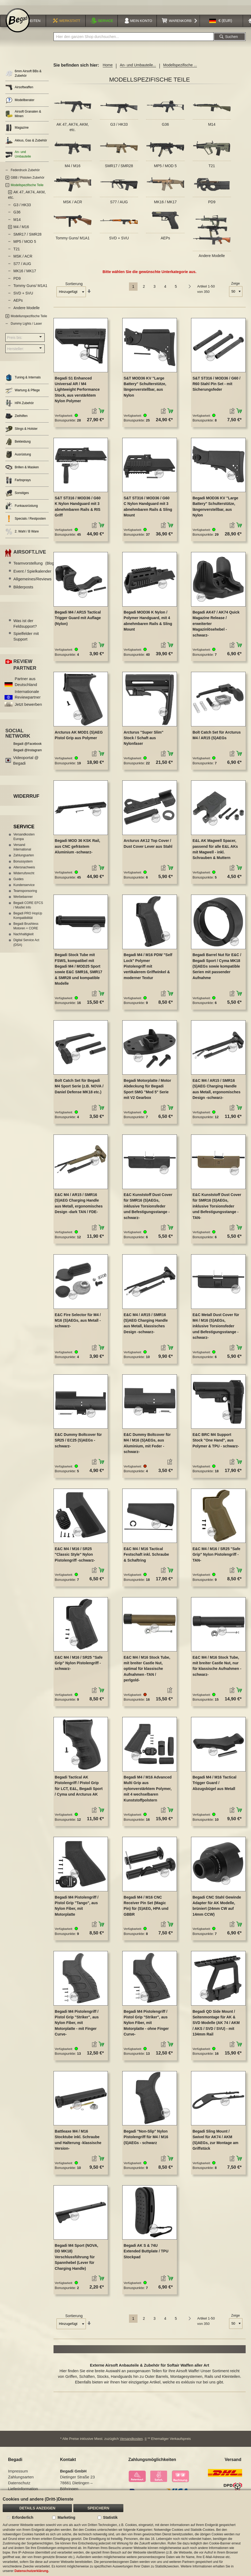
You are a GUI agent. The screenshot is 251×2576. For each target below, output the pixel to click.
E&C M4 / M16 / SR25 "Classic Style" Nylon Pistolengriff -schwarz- (75, 1556)
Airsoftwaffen (19, 89)
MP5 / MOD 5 (165, 167)
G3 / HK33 (119, 126)
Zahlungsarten (23, 857)
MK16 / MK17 (165, 203)
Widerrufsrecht (23, 875)
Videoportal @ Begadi (26, 762)
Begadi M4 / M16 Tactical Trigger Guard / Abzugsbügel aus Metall (214, 1784)
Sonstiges (17, 494)
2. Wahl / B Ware (22, 533)
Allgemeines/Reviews (38, 580)
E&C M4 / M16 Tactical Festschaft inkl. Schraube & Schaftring (146, 1556)
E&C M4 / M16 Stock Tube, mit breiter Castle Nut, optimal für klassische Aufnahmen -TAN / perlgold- (147, 1670)
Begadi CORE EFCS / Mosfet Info (28, 906)
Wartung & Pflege (22, 392)
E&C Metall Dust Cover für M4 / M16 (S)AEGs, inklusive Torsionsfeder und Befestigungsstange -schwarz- (215, 1327)
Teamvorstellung (34, 564)
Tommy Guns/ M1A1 (73, 239)
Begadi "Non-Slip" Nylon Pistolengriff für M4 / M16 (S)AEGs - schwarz (146, 2138)
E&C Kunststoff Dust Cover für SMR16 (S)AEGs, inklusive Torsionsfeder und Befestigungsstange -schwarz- (148, 1207)
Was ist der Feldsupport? (25, 625)
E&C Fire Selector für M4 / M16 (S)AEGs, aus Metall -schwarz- (78, 1322)
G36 (165, 126)
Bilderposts (23, 588)
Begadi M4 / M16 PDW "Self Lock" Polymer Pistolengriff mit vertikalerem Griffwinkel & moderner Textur (148, 968)
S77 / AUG (119, 203)
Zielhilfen (16, 417)
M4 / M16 (72, 167)
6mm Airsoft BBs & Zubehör (23, 75)
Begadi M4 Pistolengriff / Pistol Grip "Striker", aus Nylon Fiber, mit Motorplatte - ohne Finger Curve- (146, 2024)
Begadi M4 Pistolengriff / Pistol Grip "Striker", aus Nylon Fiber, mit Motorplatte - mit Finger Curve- (77, 2024)
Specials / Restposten (25, 520)
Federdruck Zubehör (25, 172)
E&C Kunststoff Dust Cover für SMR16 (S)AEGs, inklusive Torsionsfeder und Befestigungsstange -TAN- (216, 1207)
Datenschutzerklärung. (31, 2571)
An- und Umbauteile (18, 156)
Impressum (18, 2472)
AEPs (165, 239)
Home (108, 66)
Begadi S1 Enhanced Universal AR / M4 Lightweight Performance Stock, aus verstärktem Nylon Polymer (77, 391)
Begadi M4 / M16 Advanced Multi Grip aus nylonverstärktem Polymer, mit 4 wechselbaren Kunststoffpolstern (148, 1790)
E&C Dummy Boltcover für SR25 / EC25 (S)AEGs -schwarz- (78, 1442)
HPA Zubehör (19, 404)
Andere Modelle (212, 257)
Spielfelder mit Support (26, 638)
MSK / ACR (72, 203)
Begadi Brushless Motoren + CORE (25, 927)
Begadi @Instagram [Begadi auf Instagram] (27, 752)
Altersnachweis (24, 869)
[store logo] (18, 22)
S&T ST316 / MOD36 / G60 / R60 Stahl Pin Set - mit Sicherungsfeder (216, 385)
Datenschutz (19, 2484)
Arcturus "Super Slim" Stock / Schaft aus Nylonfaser (143, 739)
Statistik (110, 2517)
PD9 (211, 203)
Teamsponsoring (25, 892)
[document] (125, 2533)
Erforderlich (22, 2517)
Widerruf (26, 797)
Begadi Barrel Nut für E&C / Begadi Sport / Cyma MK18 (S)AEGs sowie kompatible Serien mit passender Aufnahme (216, 968)
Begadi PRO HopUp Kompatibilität (27, 917)
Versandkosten (131, 2440)
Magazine (17, 129)
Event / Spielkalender (38, 572)
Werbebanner (23, 898)
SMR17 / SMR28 (119, 167)
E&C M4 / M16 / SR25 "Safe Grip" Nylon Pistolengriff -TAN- (216, 1556)
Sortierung (74, 285)
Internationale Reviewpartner (28, 696)
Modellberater (19, 101)
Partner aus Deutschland (26, 683)
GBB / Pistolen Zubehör (27, 179)
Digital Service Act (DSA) (26, 944)
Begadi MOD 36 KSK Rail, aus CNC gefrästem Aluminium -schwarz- (77, 848)
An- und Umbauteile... (138, 66)
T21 (211, 167)
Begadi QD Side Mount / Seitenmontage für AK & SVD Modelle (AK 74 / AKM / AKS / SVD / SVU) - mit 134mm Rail (215, 2024)
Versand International (22, 849)
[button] (220, 22)
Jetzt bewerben (28, 706)
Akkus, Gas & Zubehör (26, 142)
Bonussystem (23, 863)
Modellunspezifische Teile (29, 318)
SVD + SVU (119, 239)
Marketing (66, 2517)
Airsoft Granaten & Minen (23, 115)
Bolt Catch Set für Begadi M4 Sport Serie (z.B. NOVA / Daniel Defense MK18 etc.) (79, 1088)
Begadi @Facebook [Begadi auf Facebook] (27, 745)
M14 (211, 126)
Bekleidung (18, 443)
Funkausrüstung (21, 507)
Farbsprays (18, 481)
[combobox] (133, 38)
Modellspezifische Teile (27, 187)
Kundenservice (24, 886)
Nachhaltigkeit (23, 936)
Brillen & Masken (22, 469)
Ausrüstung (18, 456)
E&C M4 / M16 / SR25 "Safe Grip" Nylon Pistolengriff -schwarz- (79, 1665)
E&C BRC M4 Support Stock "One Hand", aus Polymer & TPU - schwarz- (215, 1442)
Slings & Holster (21, 430)
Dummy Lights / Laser (26, 325)
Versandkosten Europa (24, 838)
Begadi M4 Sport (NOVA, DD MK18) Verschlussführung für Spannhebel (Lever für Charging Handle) (76, 2258)
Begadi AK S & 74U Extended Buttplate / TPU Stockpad (146, 2253)
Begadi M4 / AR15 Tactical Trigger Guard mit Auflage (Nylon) (78, 619)
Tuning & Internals (23, 379)
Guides (18, 881)
